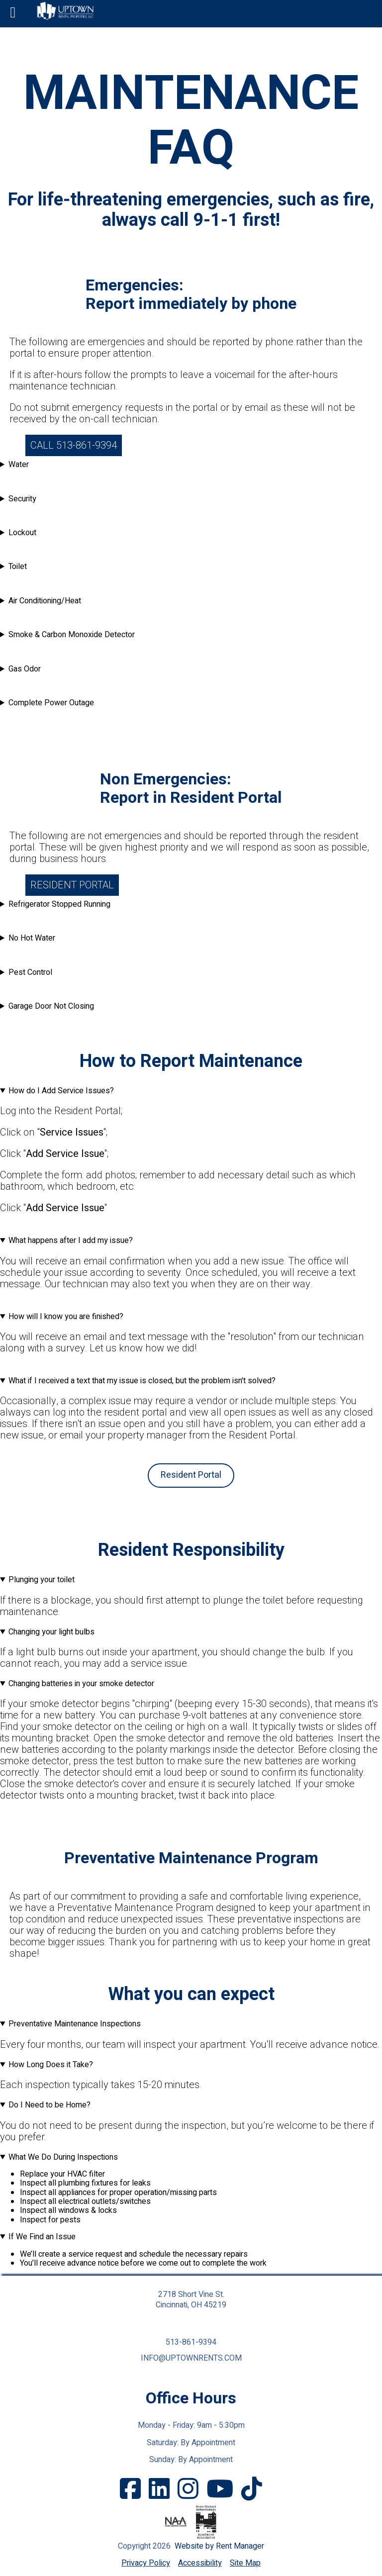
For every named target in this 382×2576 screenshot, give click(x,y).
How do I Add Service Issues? (61, 1090)
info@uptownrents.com (191, 2358)
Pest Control (30, 972)
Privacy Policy (145, 2563)
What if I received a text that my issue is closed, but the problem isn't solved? (142, 1380)
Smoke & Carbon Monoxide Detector (71, 634)
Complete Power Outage (51, 702)
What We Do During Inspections (63, 2157)
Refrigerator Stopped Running (59, 904)
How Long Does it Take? (50, 2064)
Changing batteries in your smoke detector (81, 1683)
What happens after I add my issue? (70, 1240)
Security (22, 498)
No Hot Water (31, 938)
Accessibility (200, 2563)
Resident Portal (72, 885)
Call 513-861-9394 (73, 445)
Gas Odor (24, 669)
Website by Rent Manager (219, 2546)
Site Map (245, 2563)
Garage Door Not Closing (51, 1006)
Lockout (22, 532)
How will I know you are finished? (65, 1316)
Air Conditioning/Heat (44, 600)
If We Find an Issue (42, 2236)
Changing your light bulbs (51, 1631)
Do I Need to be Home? (49, 2104)
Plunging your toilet (41, 1579)
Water (18, 464)
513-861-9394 (191, 2342)
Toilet (17, 566)
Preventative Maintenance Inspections (74, 2023)
